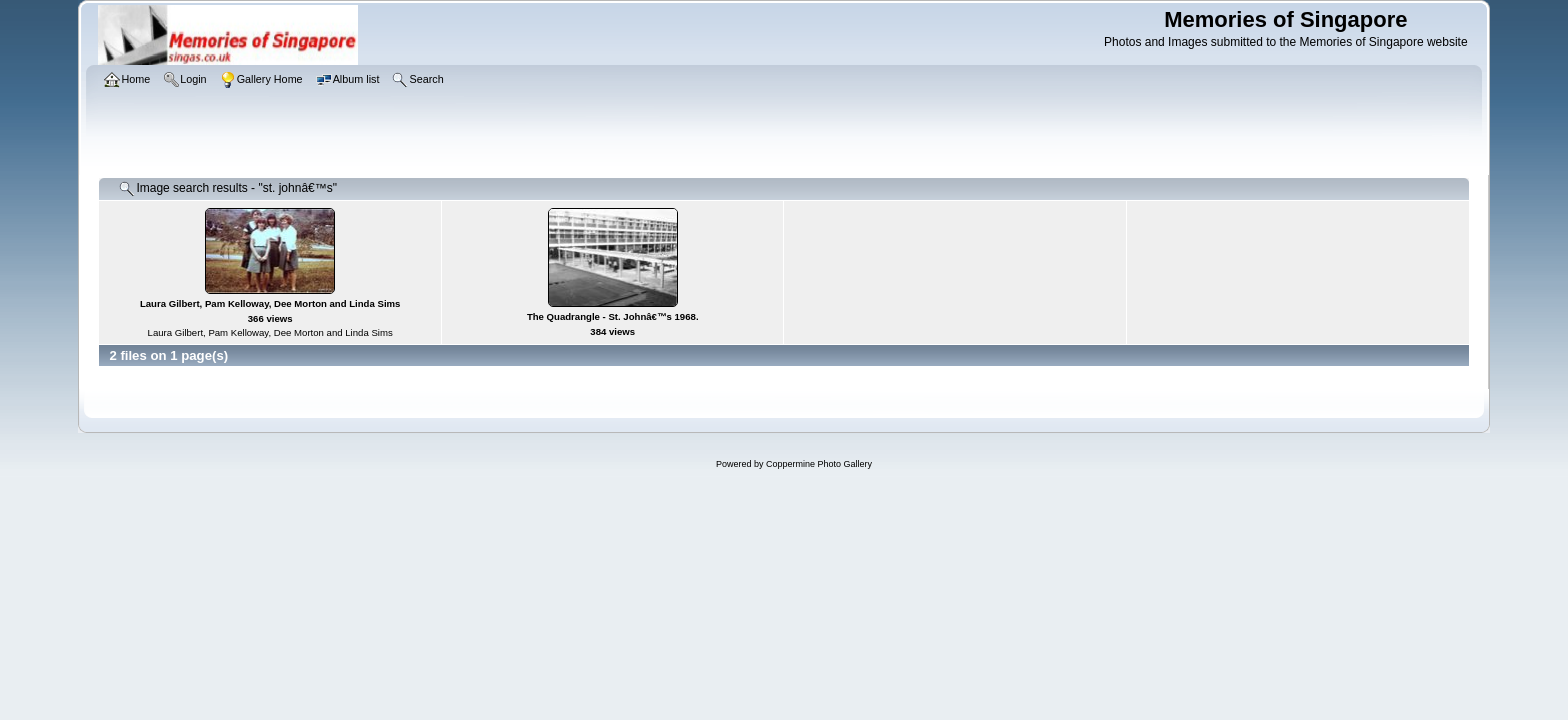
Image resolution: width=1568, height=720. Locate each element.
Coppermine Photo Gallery (819, 464)
